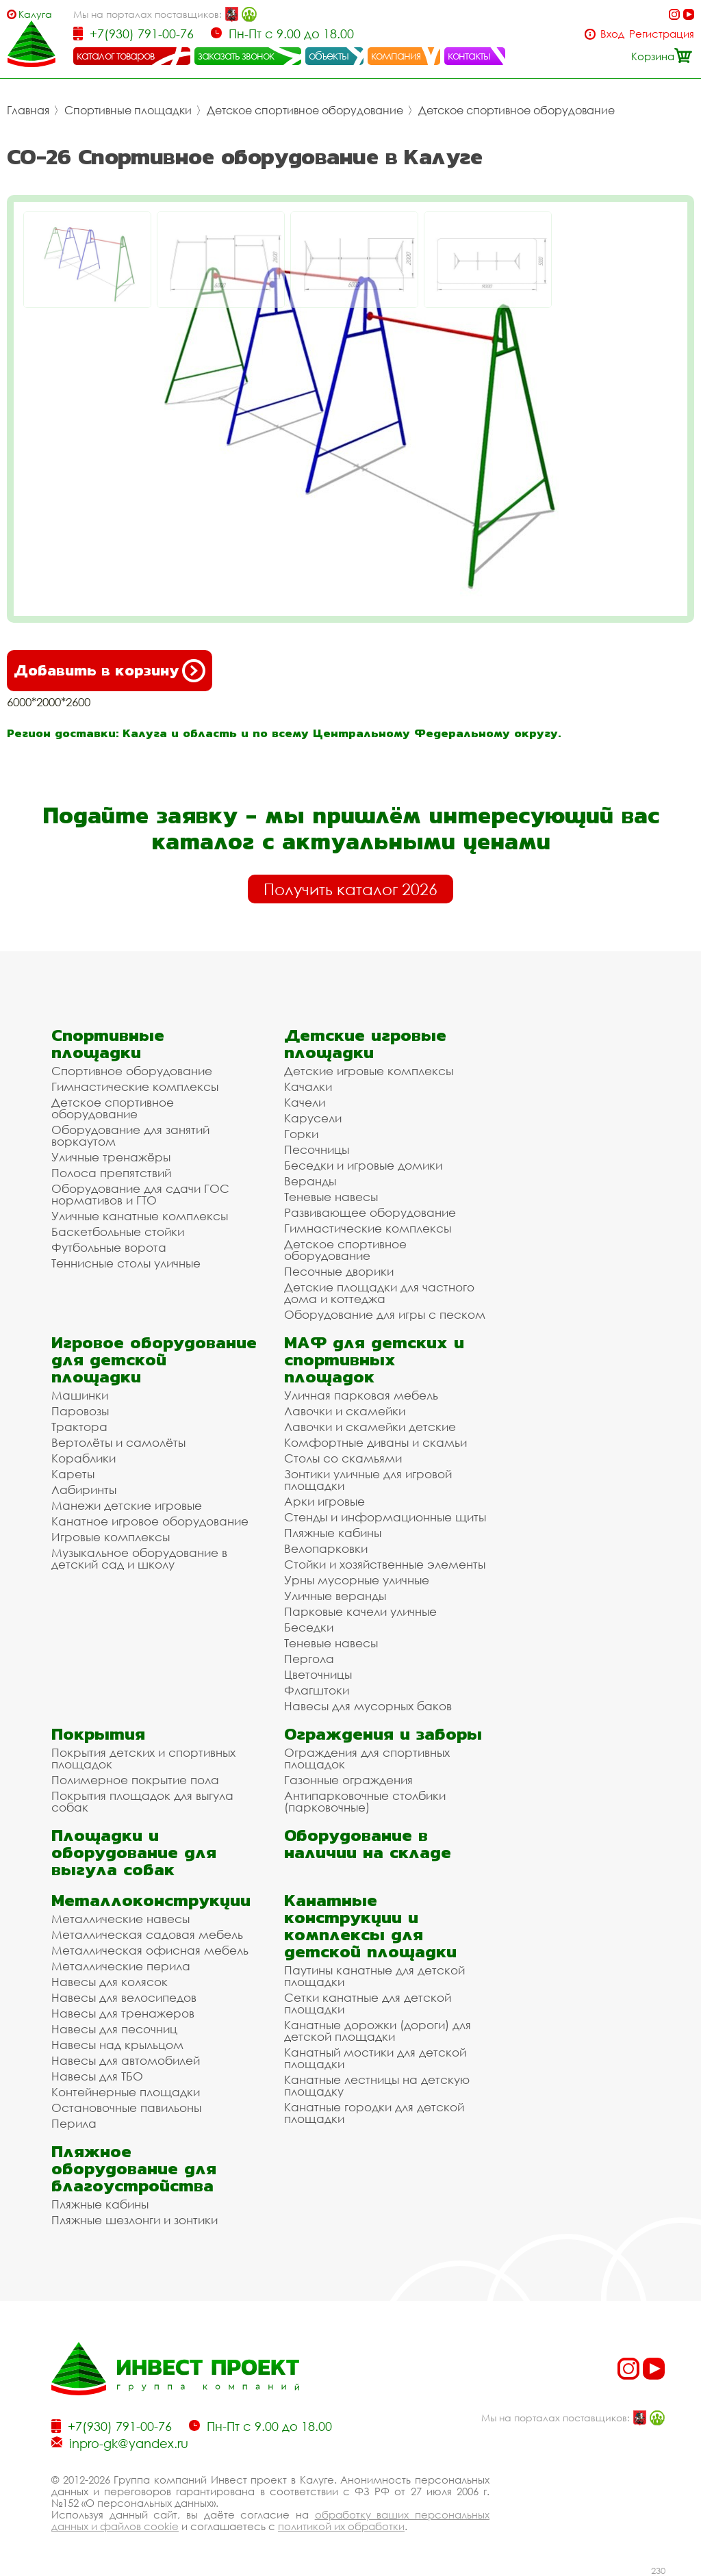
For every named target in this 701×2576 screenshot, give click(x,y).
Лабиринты (83, 1489)
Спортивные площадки (128, 110)
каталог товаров (116, 55)
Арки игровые (324, 1501)
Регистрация (661, 34)
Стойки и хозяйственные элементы (384, 1564)
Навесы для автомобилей (125, 2060)
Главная (28, 110)
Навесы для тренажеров (122, 2013)
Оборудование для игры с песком (384, 1314)
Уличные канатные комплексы (139, 1216)
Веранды (310, 1181)
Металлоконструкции (151, 1900)
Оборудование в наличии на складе (367, 1844)
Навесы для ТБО (97, 2076)
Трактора (79, 1426)
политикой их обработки (341, 2526)
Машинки (79, 1395)
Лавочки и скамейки (344, 1411)
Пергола (309, 1658)
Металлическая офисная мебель (149, 1950)
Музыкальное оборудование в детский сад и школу (139, 1558)
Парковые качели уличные (360, 1611)
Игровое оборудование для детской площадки (154, 1359)
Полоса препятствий (111, 1172)
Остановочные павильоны (126, 2107)
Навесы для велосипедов (123, 1997)
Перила (74, 2123)
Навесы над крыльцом (117, 2044)
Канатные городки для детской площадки (374, 2112)
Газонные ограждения (348, 1780)
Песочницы (316, 1149)
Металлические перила (120, 1966)
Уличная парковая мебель (361, 1395)
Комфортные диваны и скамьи (375, 1442)
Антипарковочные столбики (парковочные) (365, 1801)
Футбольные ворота (108, 1247)
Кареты (72, 1474)
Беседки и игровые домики (363, 1165)
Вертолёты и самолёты (118, 1442)
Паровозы (80, 1411)
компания (396, 55)
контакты (469, 55)
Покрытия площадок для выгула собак (142, 1801)
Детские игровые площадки (365, 1044)
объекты (328, 55)
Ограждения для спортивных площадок (367, 1758)
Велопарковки (326, 1548)
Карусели (313, 1118)
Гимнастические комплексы (134, 1086)
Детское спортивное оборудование (305, 110)
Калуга (35, 14)
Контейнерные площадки (125, 2092)
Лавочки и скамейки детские (370, 1426)
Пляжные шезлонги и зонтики (134, 2220)
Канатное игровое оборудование (149, 1521)
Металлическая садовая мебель (147, 1934)
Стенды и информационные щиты (385, 1517)
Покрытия (98, 1733)
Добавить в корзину (109, 670)
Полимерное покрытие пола (135, 1780)
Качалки (308, 1086)
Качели (304, 1102)
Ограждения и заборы (383, 1733)
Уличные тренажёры (110, 1157)
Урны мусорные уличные (356, 1580)
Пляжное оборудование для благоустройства (133, 2168)
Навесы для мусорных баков (368, 1706)
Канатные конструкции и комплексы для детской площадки (370, 1926)
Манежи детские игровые (126, 1505)
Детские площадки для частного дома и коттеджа (379, 1292)
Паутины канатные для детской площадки (374, 1975)
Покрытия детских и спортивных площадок (143, 1758)
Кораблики (83, 1458)
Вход (612, 34)
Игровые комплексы (110, 1537)
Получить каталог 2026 (350, 889)
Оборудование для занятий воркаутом (130, 1135)
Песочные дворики (339, 1271)
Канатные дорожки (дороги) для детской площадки (377, 2030)
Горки (301, 1133)
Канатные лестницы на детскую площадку (377, 2085)
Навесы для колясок (109, 1981)
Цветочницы (318, 1674)
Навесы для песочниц (114, 2029)
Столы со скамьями (343, 1458)
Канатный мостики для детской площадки (375, 2058)
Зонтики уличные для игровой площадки (368, 1479)
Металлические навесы (120, 1918)
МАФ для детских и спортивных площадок (374, 1359)
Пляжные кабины (332, 1532)
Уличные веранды (335, 1595)
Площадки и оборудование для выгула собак (133, 1852)
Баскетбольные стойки (117, 1231)
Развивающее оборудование (370, 1212)
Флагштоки (316, 1690)
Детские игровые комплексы (368, 1071)
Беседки (308, 1627)
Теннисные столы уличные (126, 1263)
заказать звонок (236, 55)
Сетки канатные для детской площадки (367, 2003)
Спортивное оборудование (131, 1071)
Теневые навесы (331, 1196)
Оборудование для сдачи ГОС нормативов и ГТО (140, 1194)
